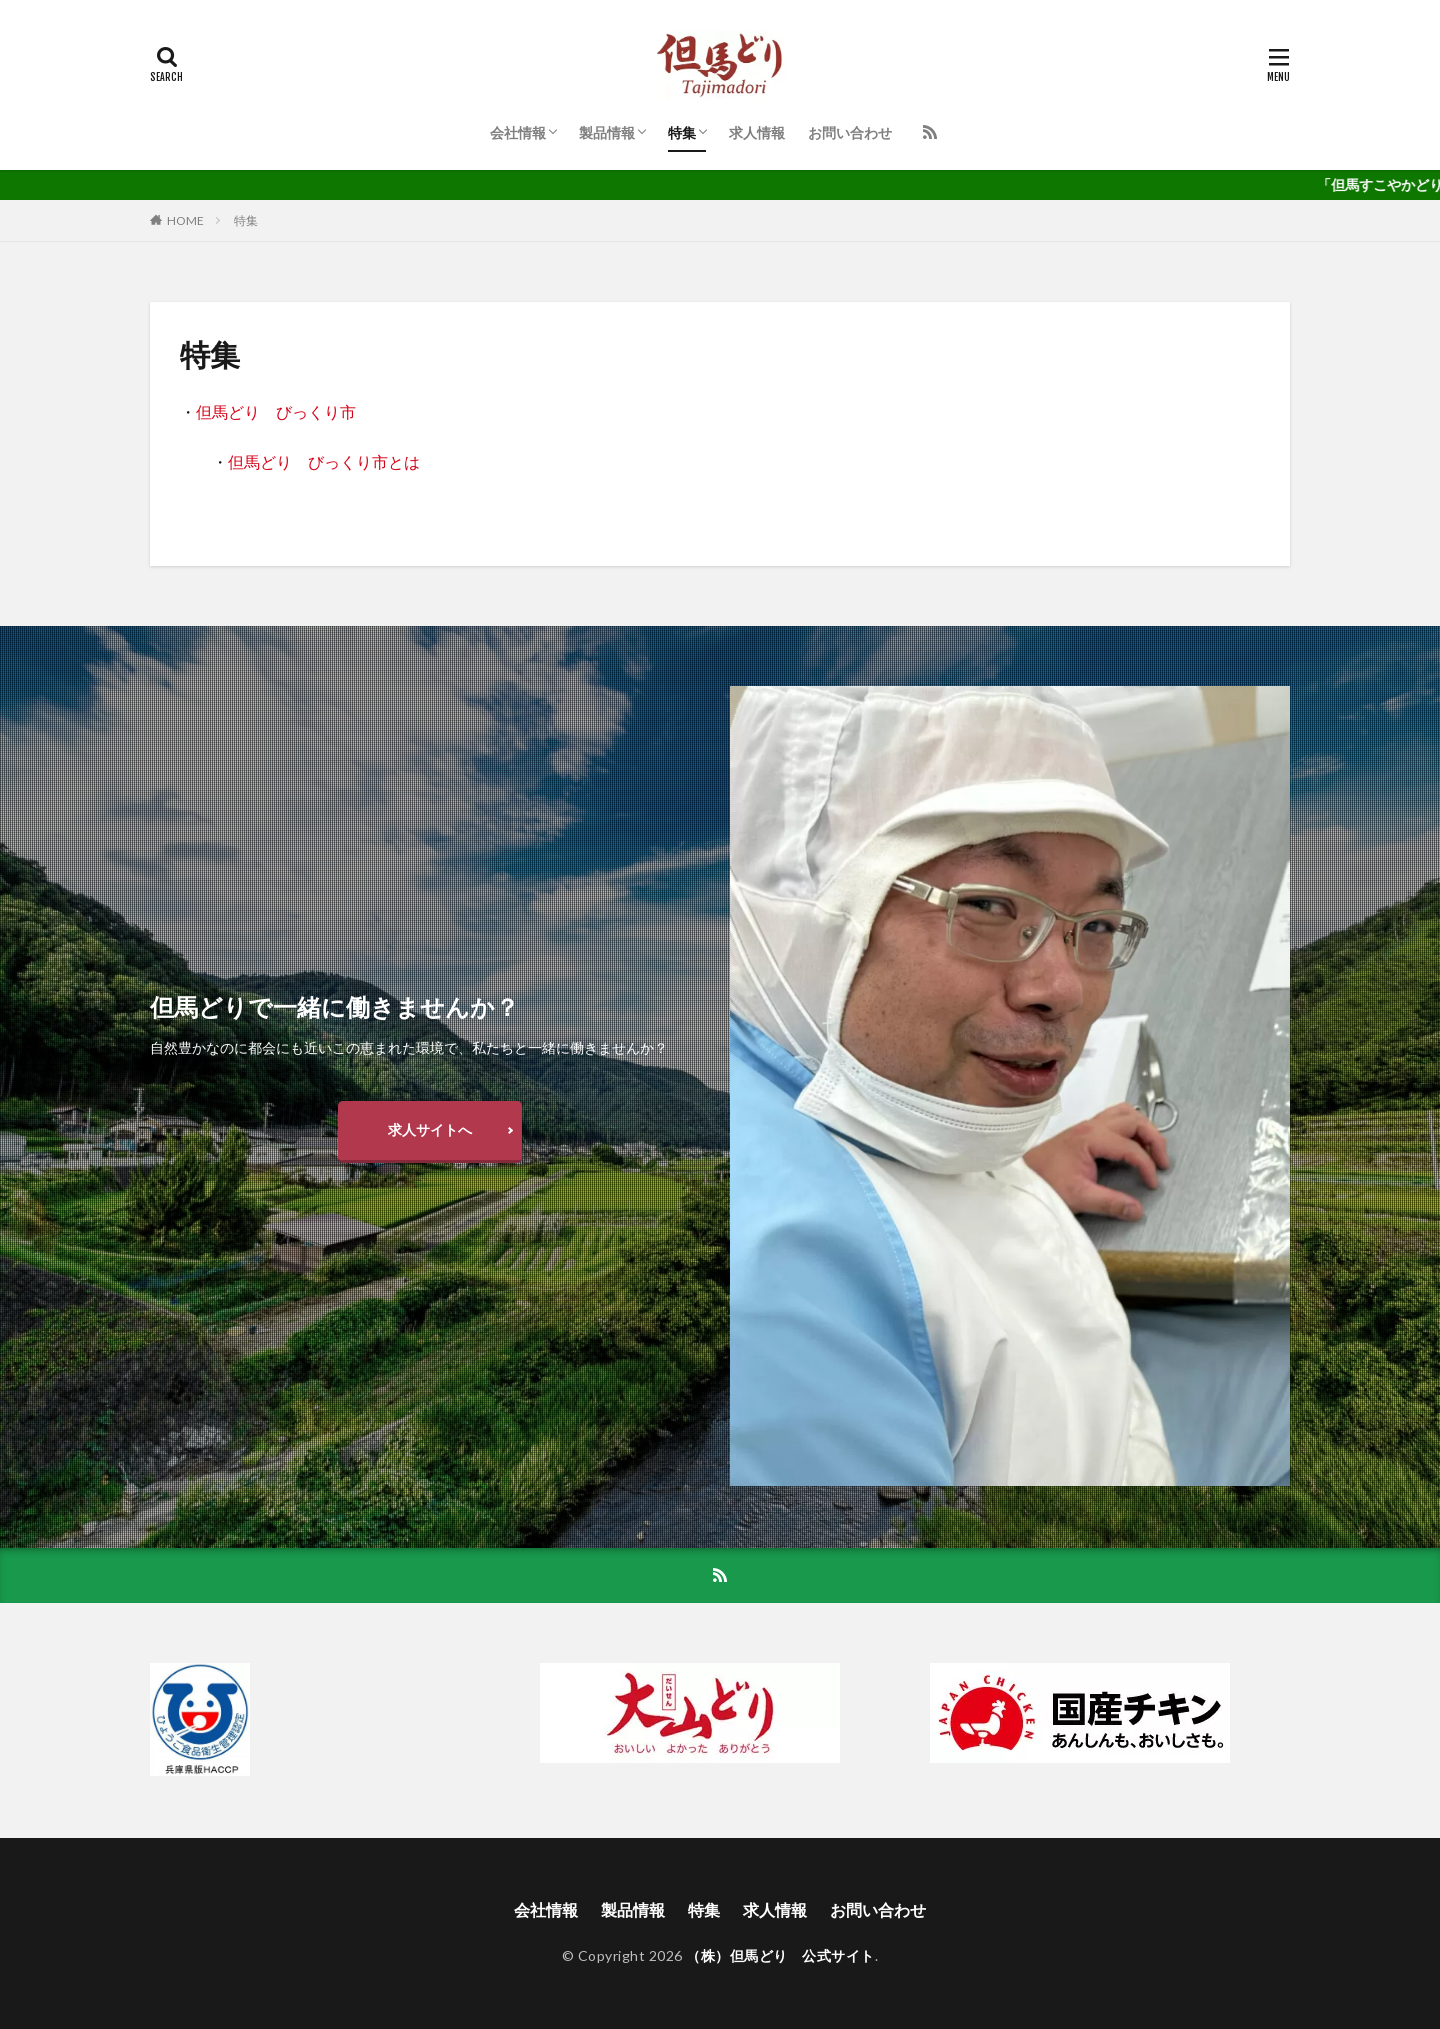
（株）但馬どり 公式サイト (780, 1955)
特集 (682, 132)
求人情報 (757, 132)
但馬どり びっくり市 (276, 411)
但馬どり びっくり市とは (324, 461)
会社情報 (518, 132)
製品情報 (607, 132)
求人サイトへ (430, 1129)
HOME (185, 220)
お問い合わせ (850, 132)
